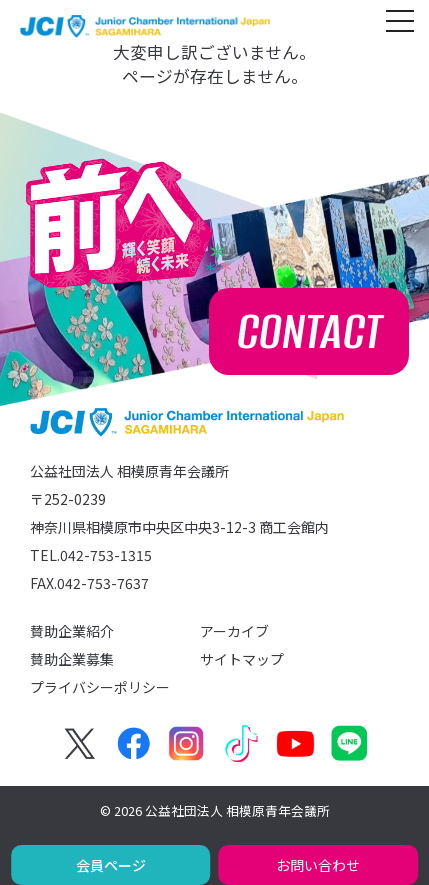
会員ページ (111, 865)
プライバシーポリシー (100, 687)
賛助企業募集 (72, 659)
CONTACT (309, 331)
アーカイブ (234, 631)
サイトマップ (242, 659)
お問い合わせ (318, 865)
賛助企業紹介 (72, 631)
